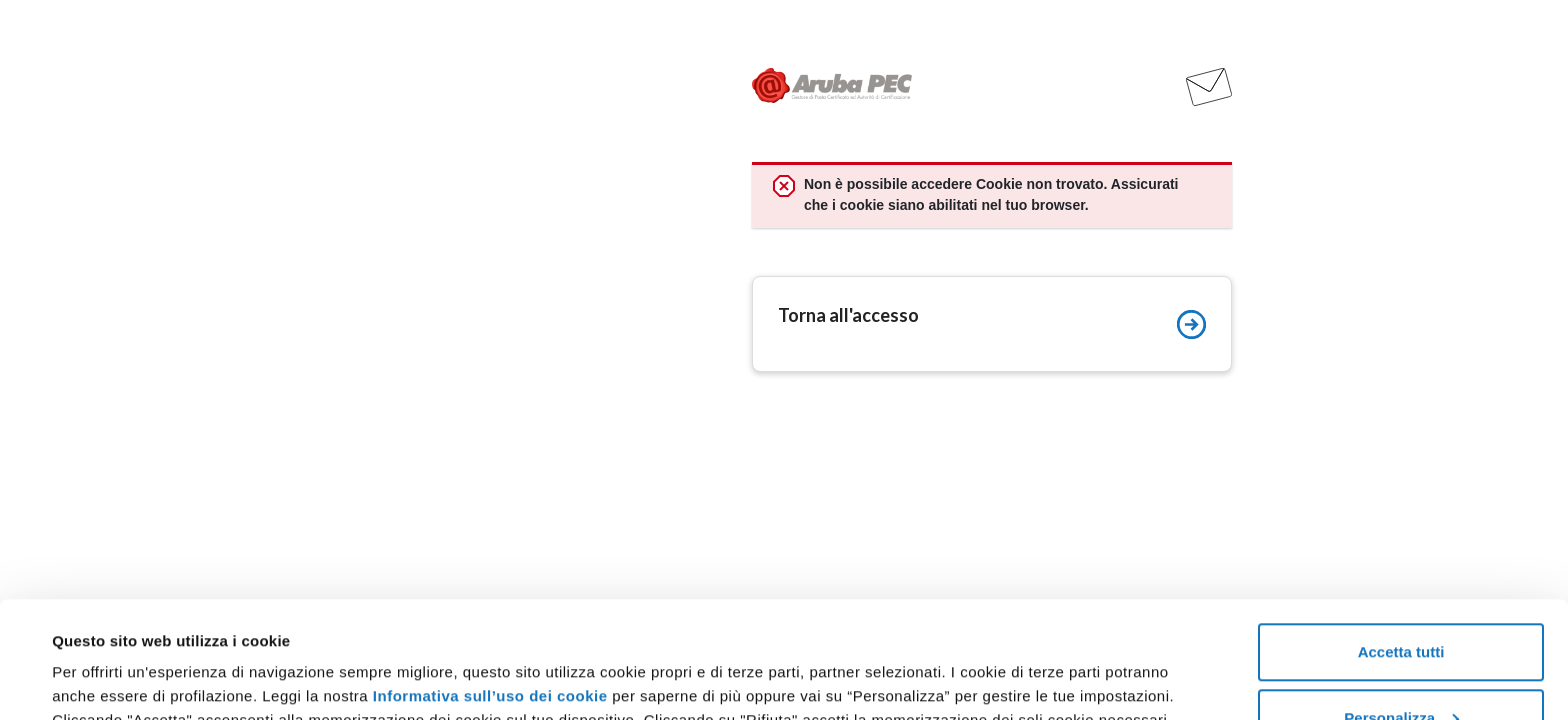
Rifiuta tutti (1400, 666)
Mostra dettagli (106, 658)
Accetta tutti (1401, 535)
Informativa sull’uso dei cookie (490, 579)
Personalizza (1401, 601)
